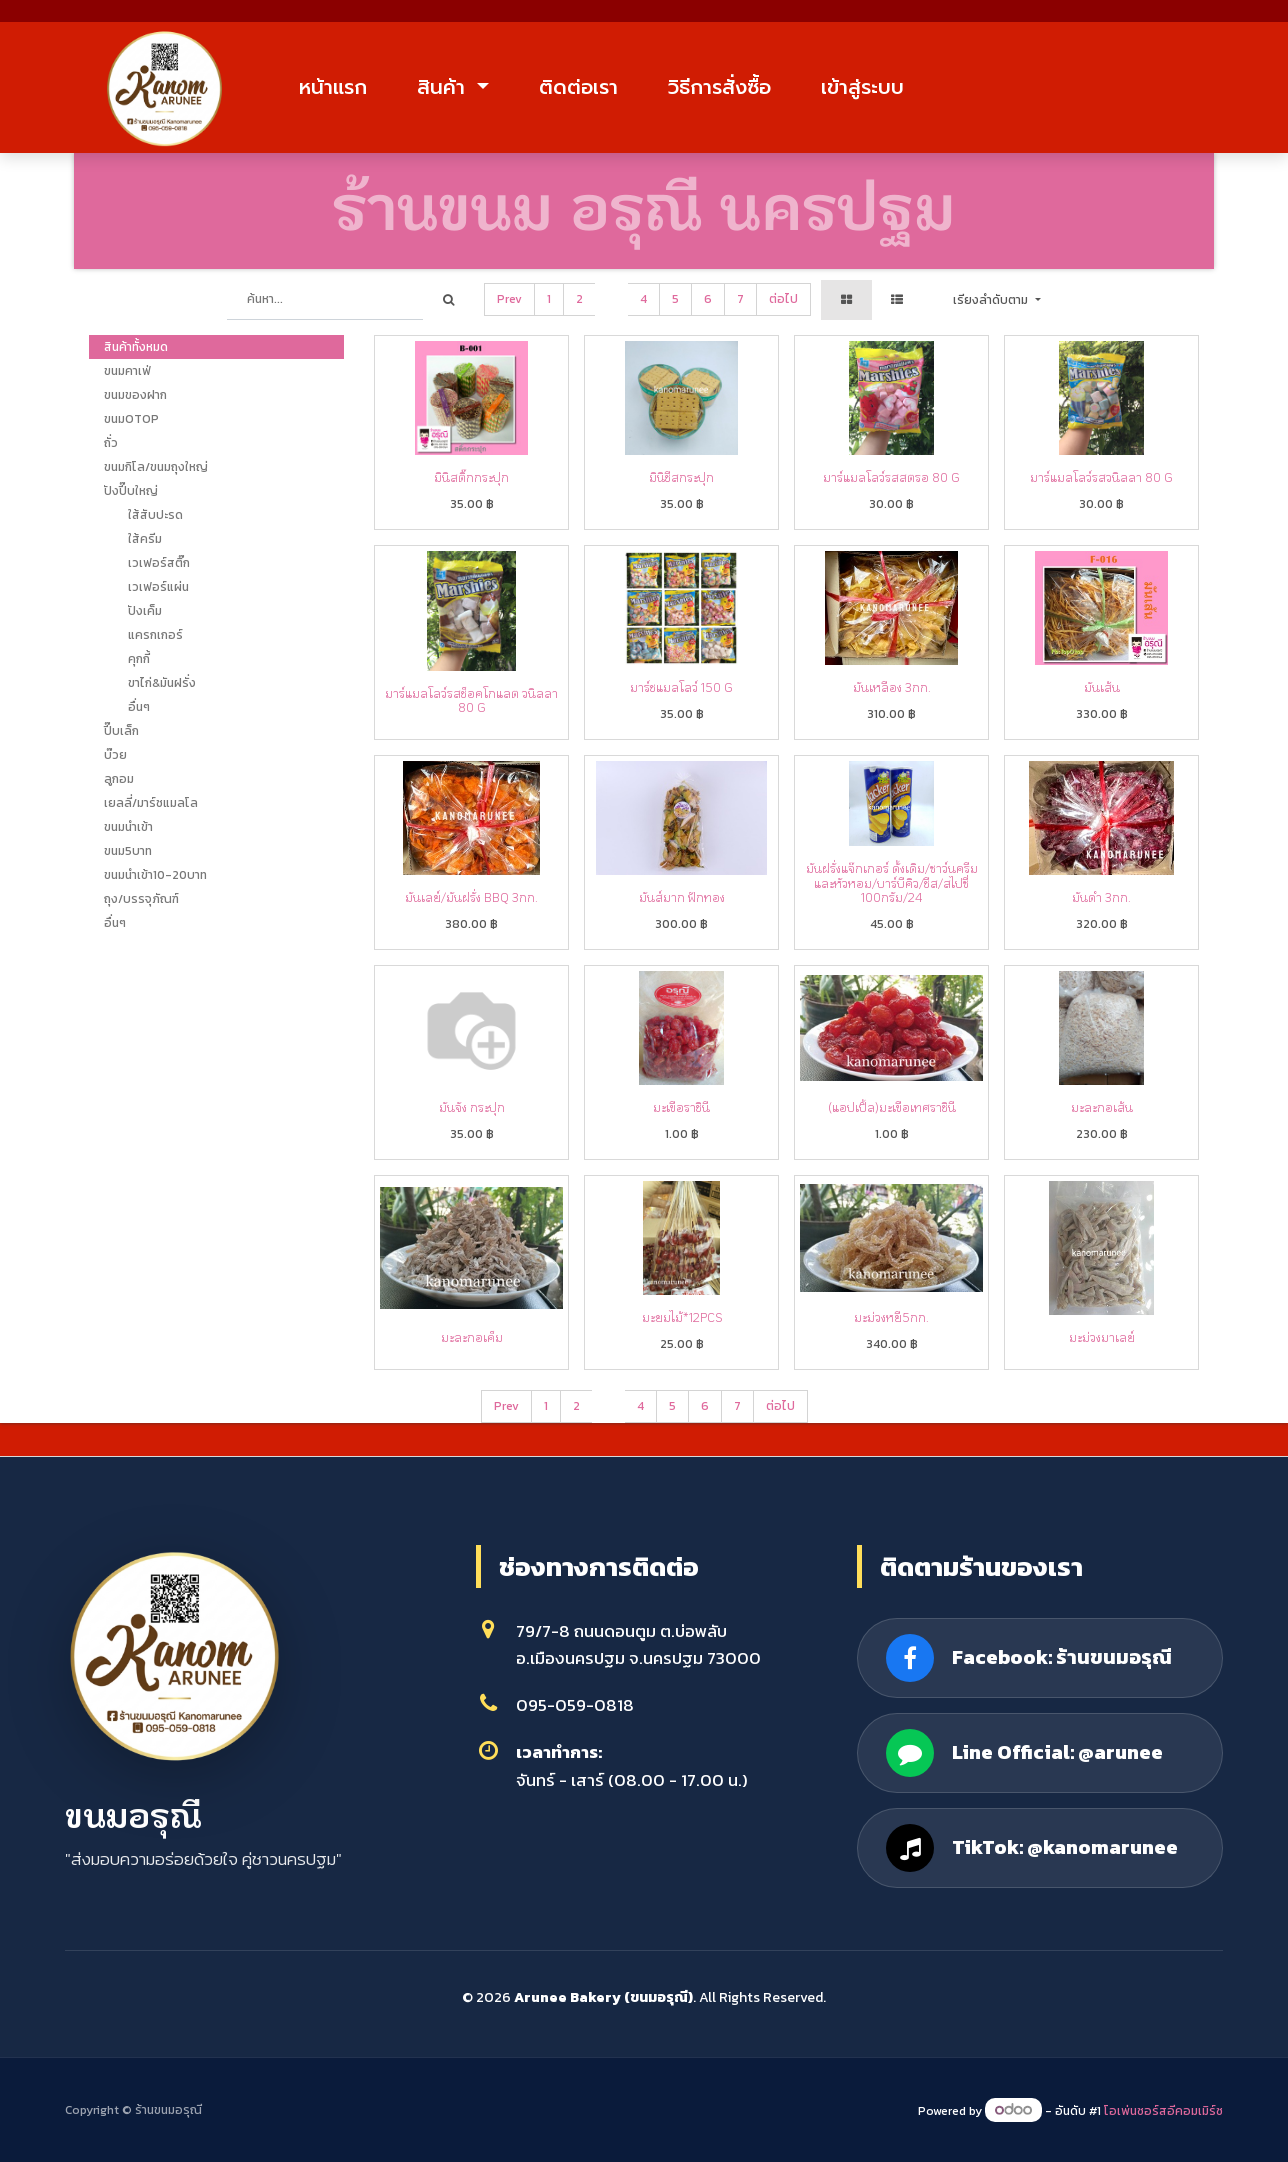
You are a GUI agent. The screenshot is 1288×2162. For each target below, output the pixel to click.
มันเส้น (1102, 687)
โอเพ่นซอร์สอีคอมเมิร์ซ (1163, 2111)
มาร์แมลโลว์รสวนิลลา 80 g (1101, 477)
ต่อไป (783, 299)
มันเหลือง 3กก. (892, 687)
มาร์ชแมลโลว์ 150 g (681, 687)
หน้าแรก (333, 87)
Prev (509, 299)
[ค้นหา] (448, 299)
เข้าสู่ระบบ (862, 87)
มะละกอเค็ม (472, 1337)
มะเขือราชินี (681, 1107)
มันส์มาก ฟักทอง (682, 897)
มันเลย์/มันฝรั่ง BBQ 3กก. (471, 897)
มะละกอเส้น (1102, 1107)
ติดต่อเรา (578, 87)
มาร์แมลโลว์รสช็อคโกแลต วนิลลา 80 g (471, 700)
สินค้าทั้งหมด (136, 347)
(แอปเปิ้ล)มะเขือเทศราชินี (892, 1107)
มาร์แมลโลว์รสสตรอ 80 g (891, 477)
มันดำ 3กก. (1101, 897)
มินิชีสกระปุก (681, 477)
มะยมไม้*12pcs (682, 1317)
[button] (996, 300)
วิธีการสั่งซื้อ (719, 87)
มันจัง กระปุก (472, 1107)
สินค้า (444, 87)
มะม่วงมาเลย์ (1102, 1337)
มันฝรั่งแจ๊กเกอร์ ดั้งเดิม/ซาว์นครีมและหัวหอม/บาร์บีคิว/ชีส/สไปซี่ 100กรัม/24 (892, 882)
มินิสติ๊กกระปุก (471, 477)
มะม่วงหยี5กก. (891, 1317)
